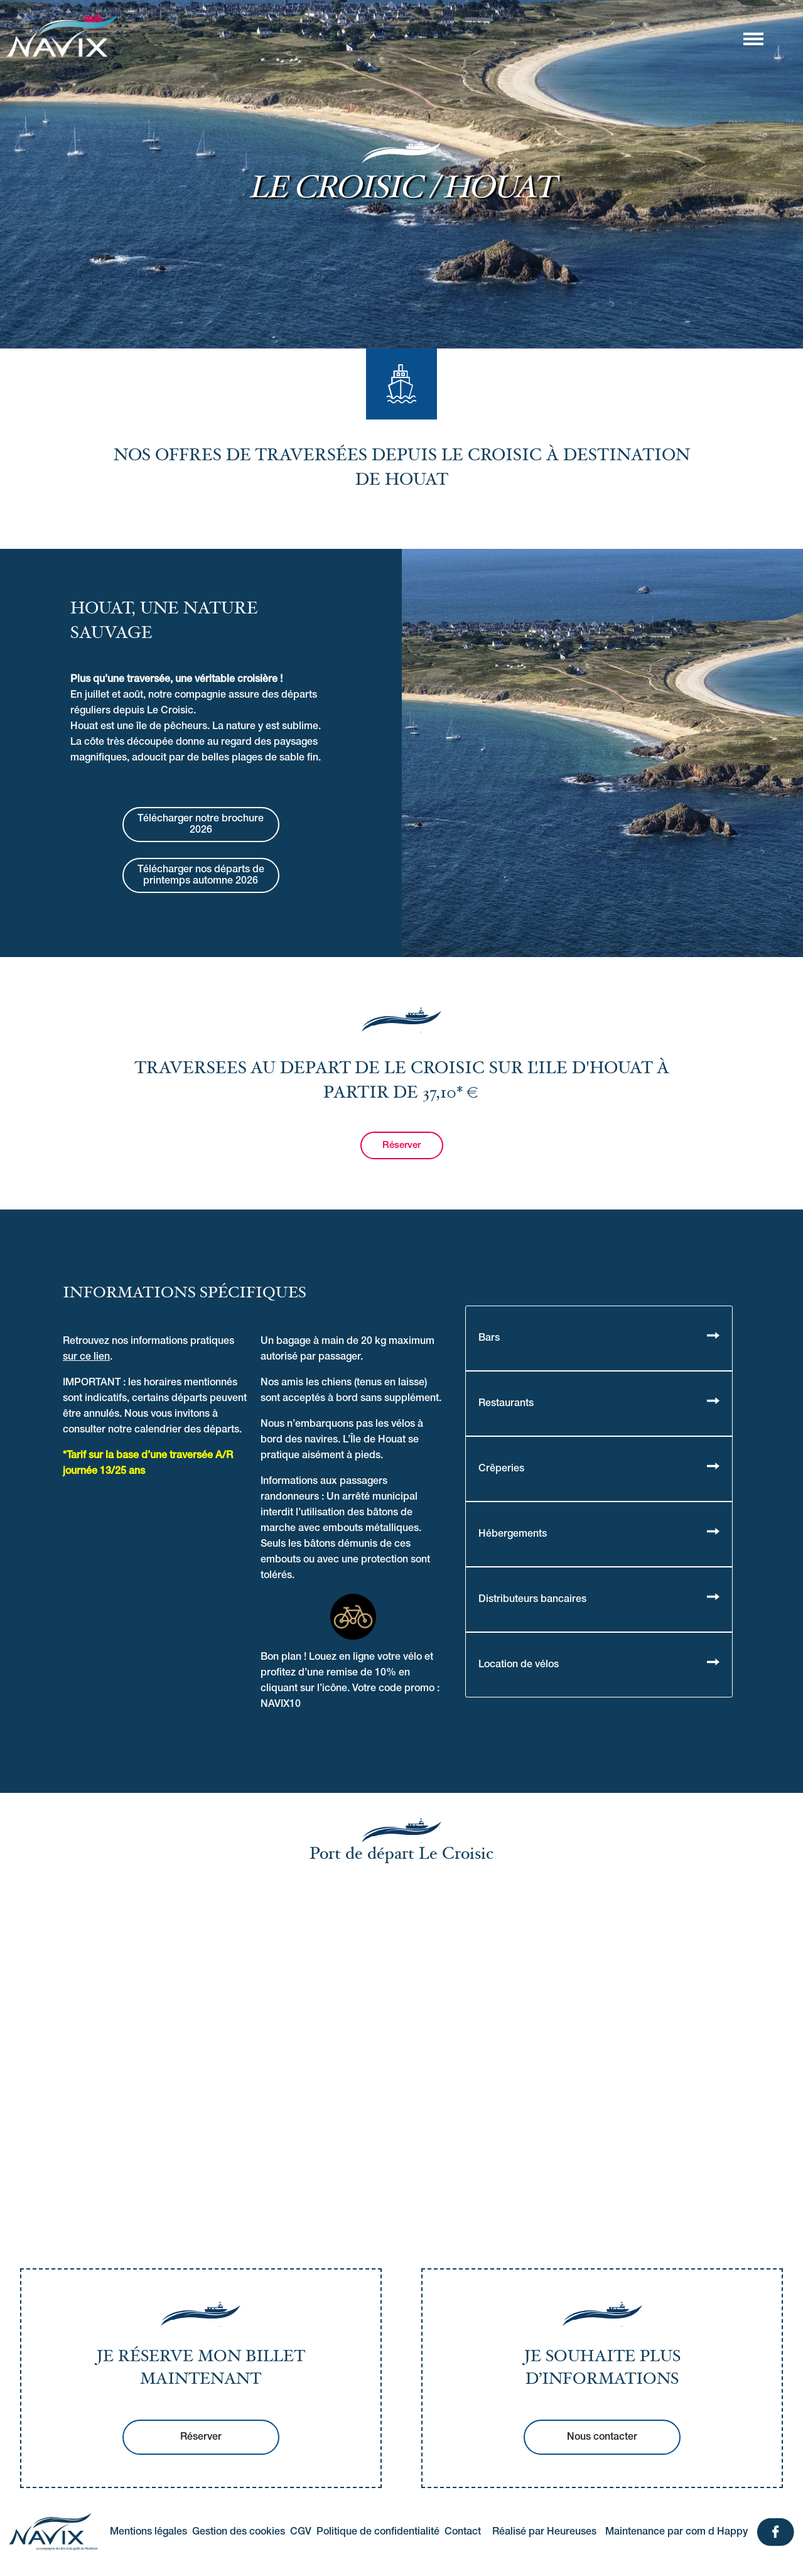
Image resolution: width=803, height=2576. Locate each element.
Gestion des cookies (238, 2532)
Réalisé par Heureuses (544, 2532)
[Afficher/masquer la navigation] (753, 38)
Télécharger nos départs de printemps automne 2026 (200, 875)
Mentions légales (148, 2532)
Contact (463, 2532)
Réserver (401, 1145)
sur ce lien (86, 1357)
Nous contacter (602, 2437)
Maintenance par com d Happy (676, 2532)
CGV (300, 2532)
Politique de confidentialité (377, 2532)
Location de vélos (518, 1664)
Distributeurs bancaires (532, 1599)
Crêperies (501, 1468)
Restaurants (506, 1403)
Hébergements (512, 1534)
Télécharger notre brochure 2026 (200, 824)
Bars (489, 1338)
